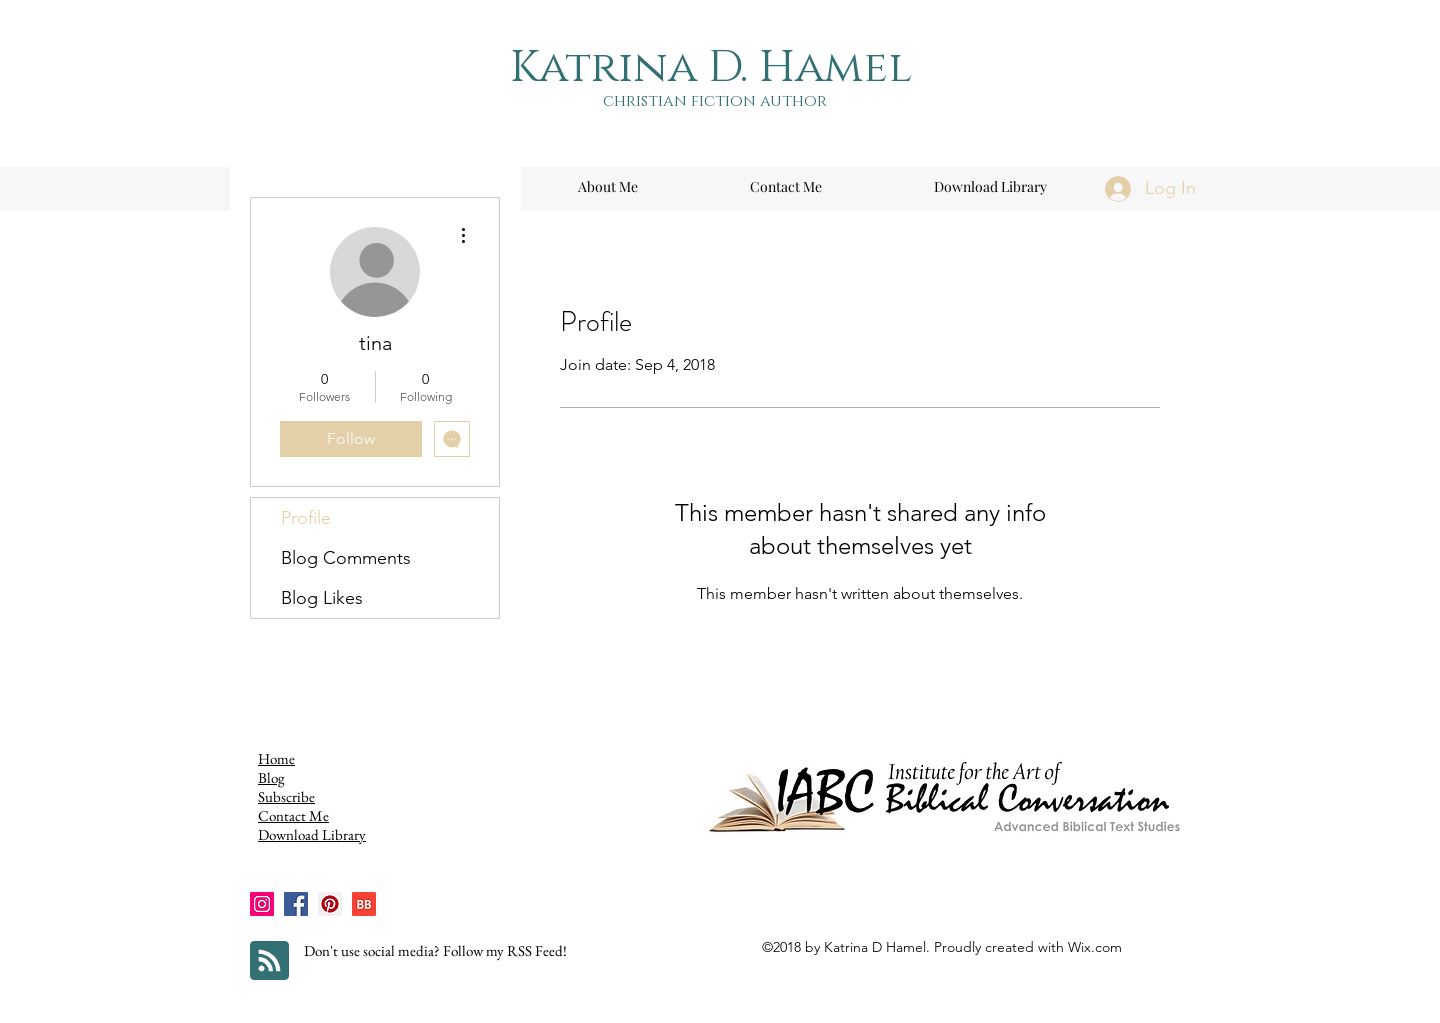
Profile (306, 518)
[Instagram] (262, 904)
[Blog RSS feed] (269, 961)
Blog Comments (346, 558)
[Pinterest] (330, 904)
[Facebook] (296, 904)
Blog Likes (322, 598)
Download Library (312, 834)
